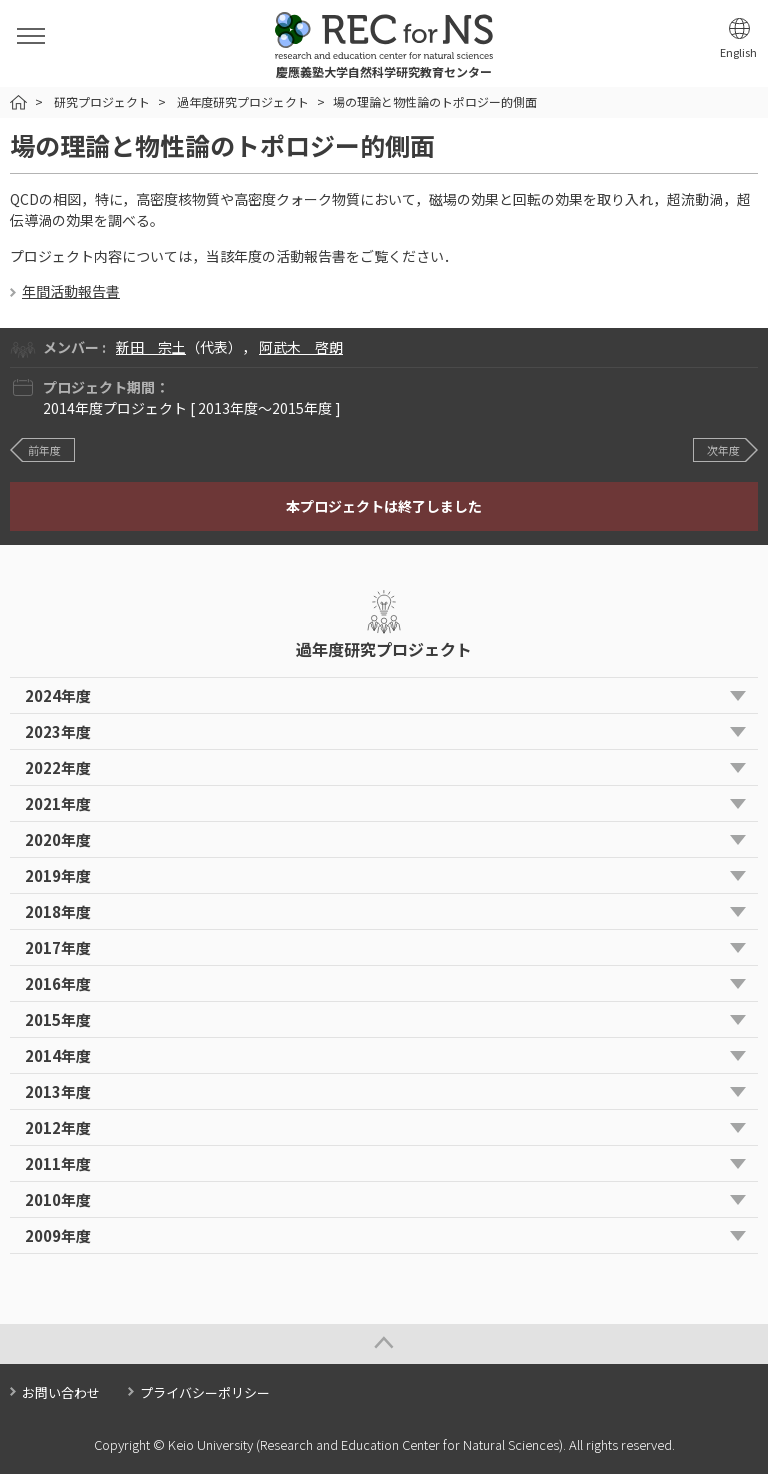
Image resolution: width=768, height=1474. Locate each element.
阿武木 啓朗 (301, 347)
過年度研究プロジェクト (243, 101)
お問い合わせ (61, 1392)
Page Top (384, 1344)
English (738, 52)
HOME (18, 102)
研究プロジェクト (102, 101)
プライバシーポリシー (205, 1392)
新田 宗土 (151, 347)
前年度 (44, 450)
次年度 (723, 450)
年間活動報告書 (71, 291)
